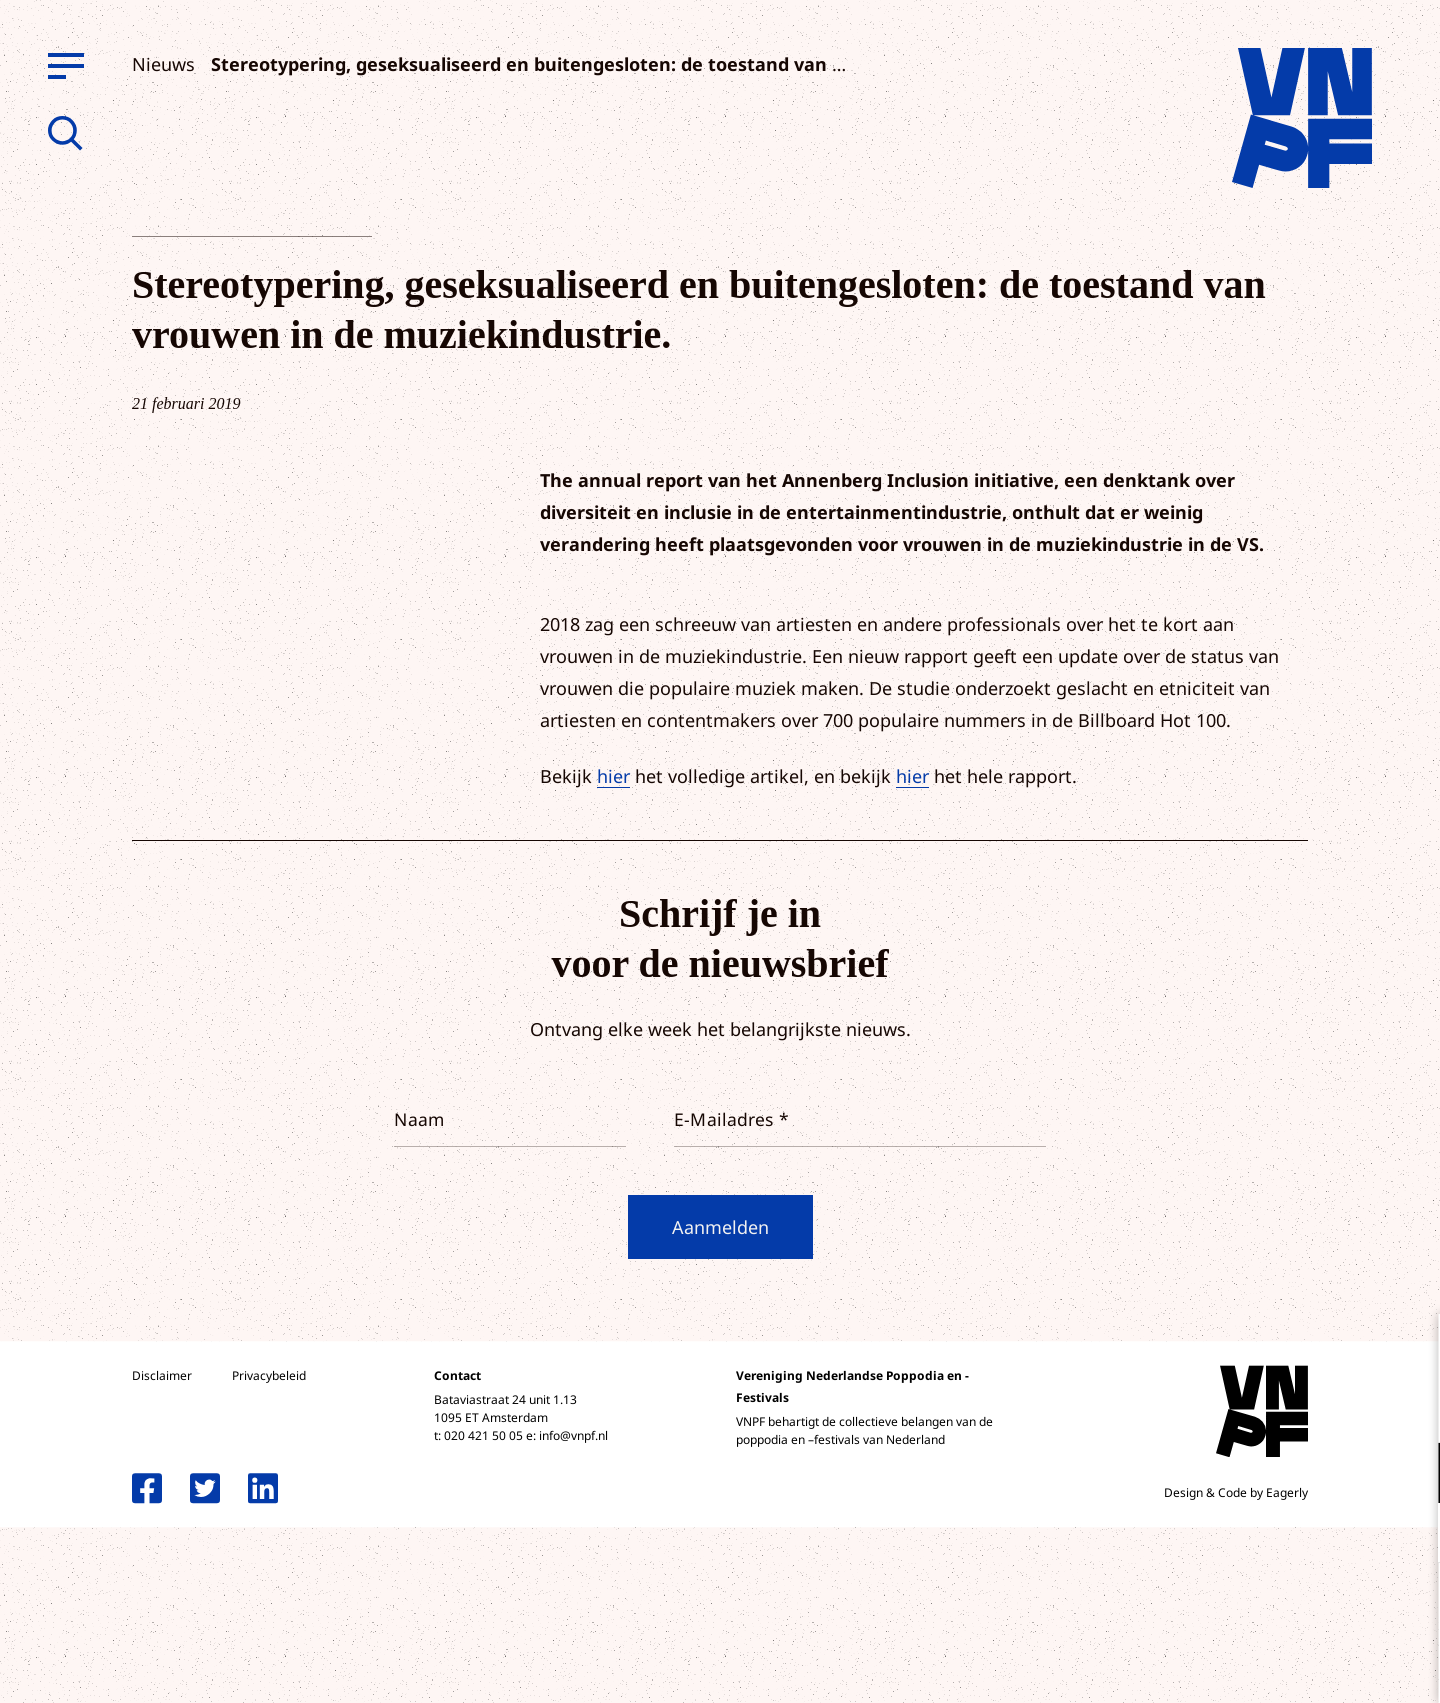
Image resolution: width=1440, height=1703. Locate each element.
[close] (1409, 1350)
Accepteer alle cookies (1270, 1607)
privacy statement (1341, 1407)
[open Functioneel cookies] (1408, 1475)
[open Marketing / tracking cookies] (1408, 1535)
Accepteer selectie (1270, 1665)
